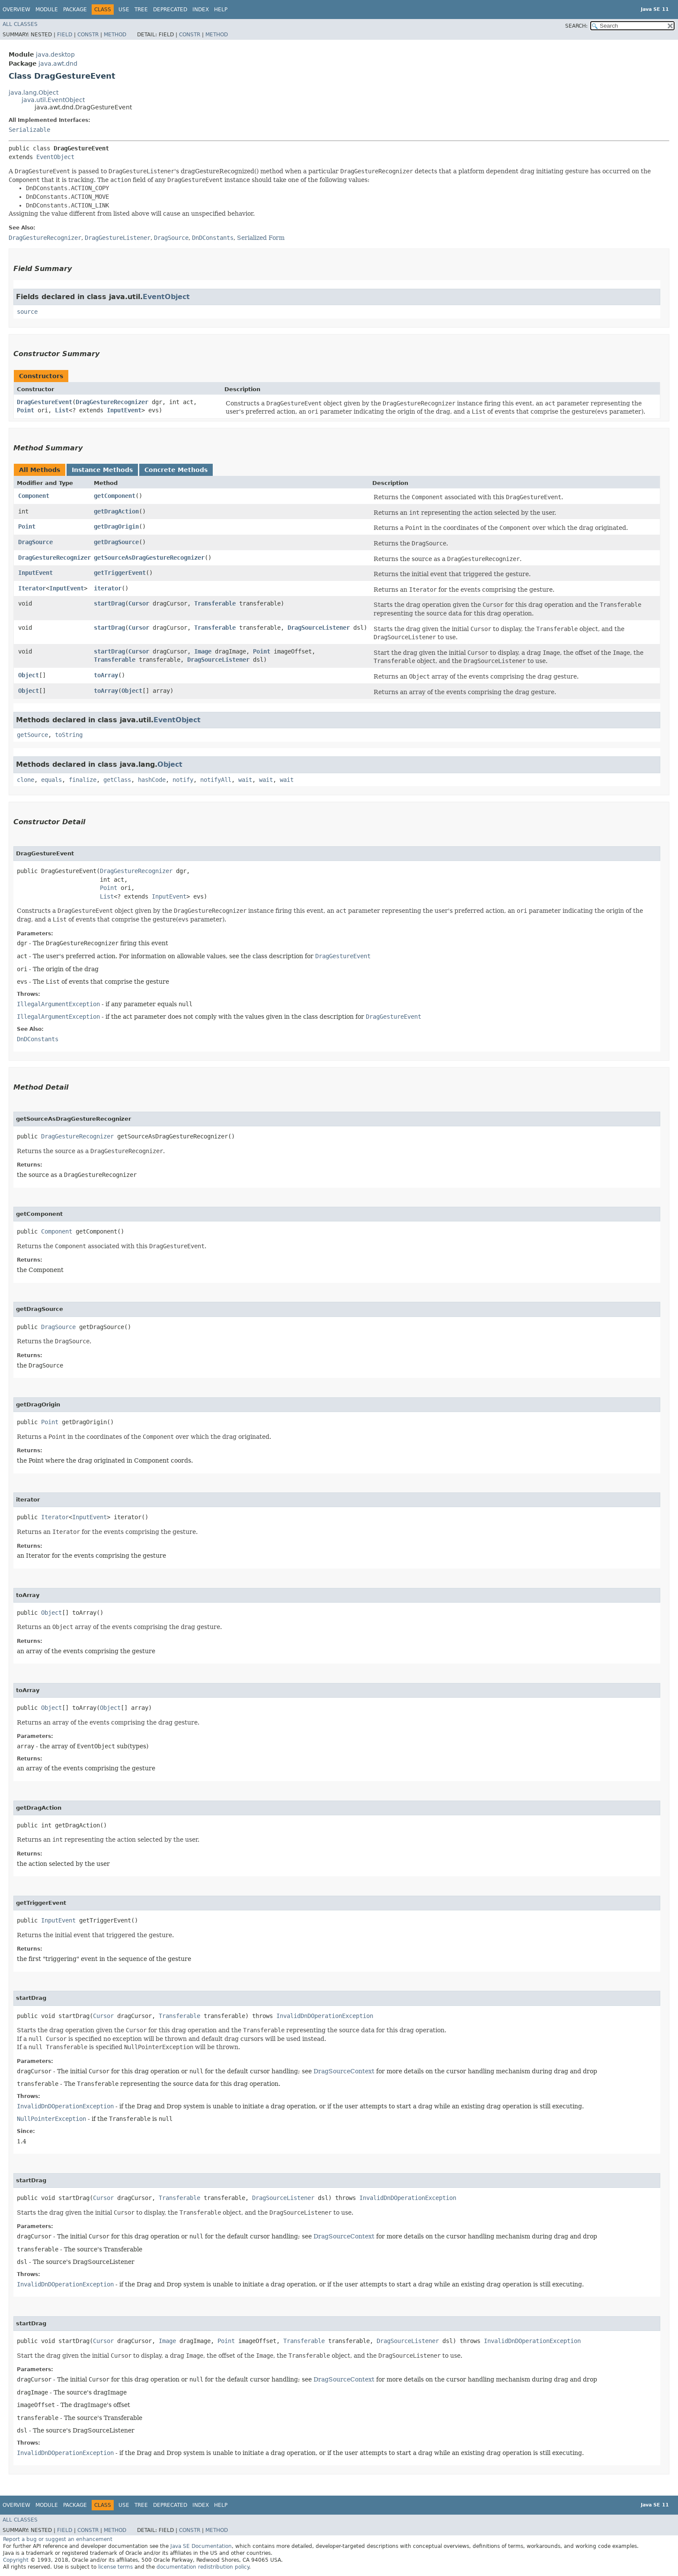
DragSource (35, 542)
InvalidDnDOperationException (324, 2015)
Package (75, 9)
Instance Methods (102, 469)
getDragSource (116, 542)
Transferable (215, 603)
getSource (32, 734)
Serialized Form (261, 237)
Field (64, 35)
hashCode (152, 779)
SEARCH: (576, 26)
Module (46, 9)
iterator (108, 588)
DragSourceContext (343, 2071)
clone (25, 779)
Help (220, 9)
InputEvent (124, 410)
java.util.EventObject (53, 99)
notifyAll (215, 779)
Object (28, 675)
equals (51, 779)
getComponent (114, 495)
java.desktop (55, 54)
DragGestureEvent (44, 402)
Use (123, 9)
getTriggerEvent (120, 572)
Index (200, 9)
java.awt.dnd (57, 63)
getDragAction (116, 511)
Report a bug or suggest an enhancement (57, 2539)
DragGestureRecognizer (112, 402)
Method (115, 35)
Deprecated (170, 9)
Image (202, 651)
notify (183, 779)
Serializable (29, 129)
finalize (82, 779)
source (27, 311)
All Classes (20, 24)
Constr (88, 35)
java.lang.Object (33, 92)
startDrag (109, 603)
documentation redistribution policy (203, 2567)
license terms (115, 2567)
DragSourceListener (319, 627)
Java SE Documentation (201, 2546)
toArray (106, 675)
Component (33, 495)
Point (25, 410)
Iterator (32, 588)
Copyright (16, 2560)
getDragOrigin (116, 526)
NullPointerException (51, 2118)
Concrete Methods (176, 469)
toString (69, 734)
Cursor (138, 603)
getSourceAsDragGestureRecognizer (149, 557)
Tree (141, 9)
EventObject (55, 156)
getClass (117, 779)
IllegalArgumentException (58, 1004)
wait (245, 779)
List (62, 410)
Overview (16, 9)
